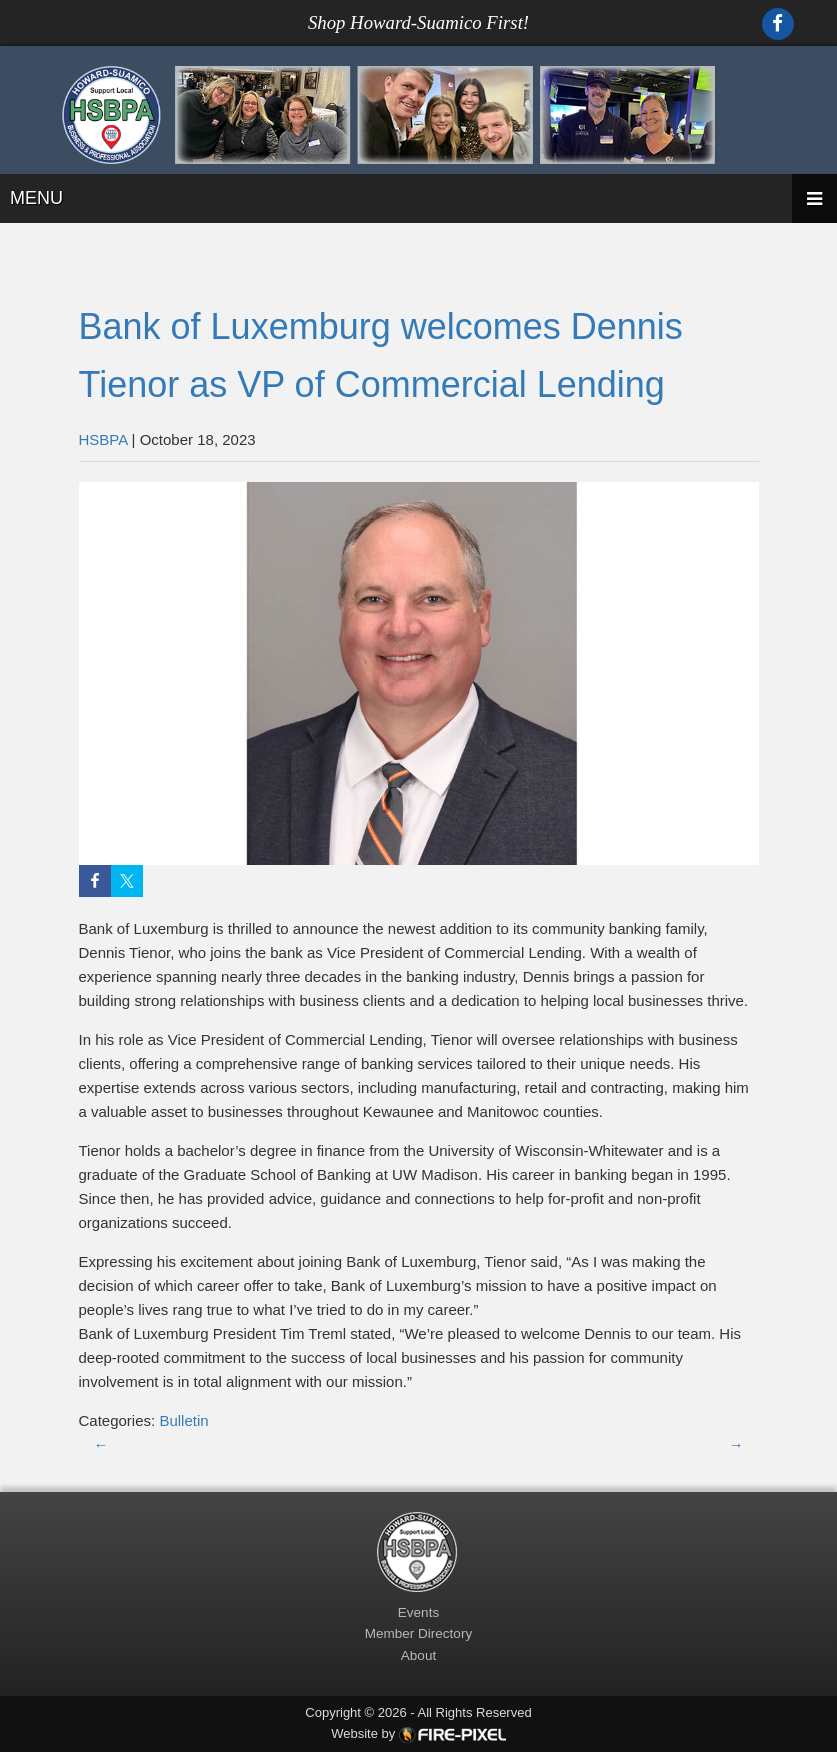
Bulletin (183, 1420)
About (418, 1655)
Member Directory (418, 1633)
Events (418, 1612)
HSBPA (103, 439)
